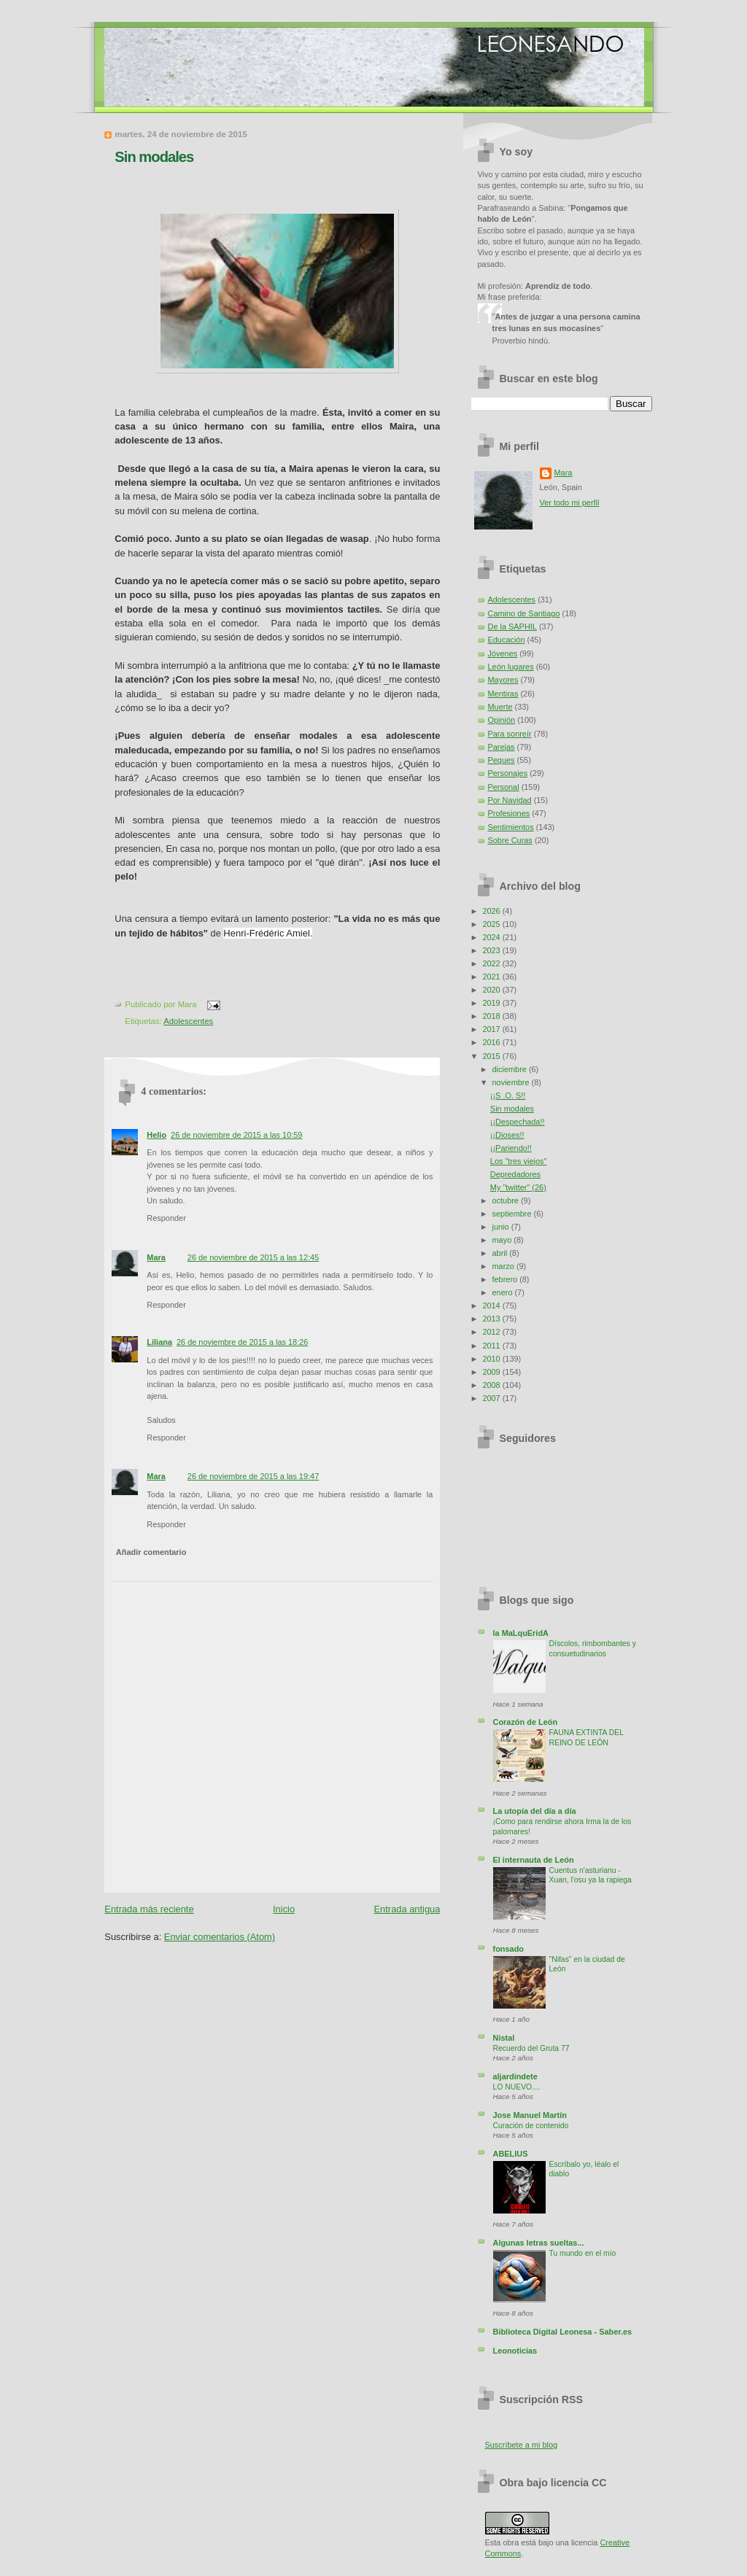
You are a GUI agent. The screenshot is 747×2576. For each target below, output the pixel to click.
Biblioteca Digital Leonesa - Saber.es (562, 2331)
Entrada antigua (407, 1909)
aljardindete (515, 2076)
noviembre (512, 1082)
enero (503, 1292)
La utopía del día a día (534, 1811)
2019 (492, 1002)
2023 (492, 950)
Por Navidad (510, 800)
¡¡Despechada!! (517, 1121)
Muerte (500, 706)
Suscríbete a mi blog (521, 2444)
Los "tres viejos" (518, 1161)
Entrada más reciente (148, 1909)
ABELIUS (510, 2153)
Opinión (502, 719)
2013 (492, 1318)
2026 (492, 911)
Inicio (284, 1909)
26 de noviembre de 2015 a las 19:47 (253, 1476)
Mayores (503, 679)
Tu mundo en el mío (582, 2253)
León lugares (511, 666)
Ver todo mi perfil (570, 502)
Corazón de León (525, 1722)
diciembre (510, 1069)
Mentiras (503, 693)
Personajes (508, 773)
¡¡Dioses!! (507, 1134)
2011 (492, 1345)
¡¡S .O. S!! (508, 1095)
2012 (492, 1331)
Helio (156, 1134)
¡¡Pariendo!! (511, 1148)
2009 (492, 1371)
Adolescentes (188, 1021)
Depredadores (515, 1174)
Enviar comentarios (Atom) (219, 1936)
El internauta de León (533, 1859)
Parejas (501, 746)
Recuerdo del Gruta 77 (531, 2048)
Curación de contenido (531, 2126)
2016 (492, 1042)
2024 (492, 937)
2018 (492, 1016)
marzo (504, 1266)
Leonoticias (515, 2350)
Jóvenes (503, 653)
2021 (492, 976)
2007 (492, 1398)
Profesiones (509, 813)
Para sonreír (510, 733)
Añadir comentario (151, 1552)
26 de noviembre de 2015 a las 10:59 (236, 1134)
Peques (501, 760)
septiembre (513, 1213)
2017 (492, 1029)
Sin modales (154, 157)
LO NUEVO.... (517, 2087)
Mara (156, 1257)
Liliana (159, 1342)
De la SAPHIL (512, 626)
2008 (492, 1385)
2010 (492, 1358)
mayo (503, 1239)
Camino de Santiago (524, 613)
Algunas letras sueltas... (538, 2242)
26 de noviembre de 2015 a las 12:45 (253, 1257)
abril (501, 1253)
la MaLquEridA (521, 1633)
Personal (503, 787)
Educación (506, 639)
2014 (492, 1305)
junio (501, 1226)
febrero (506, 1279)
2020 (492, 989)
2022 (492, 963)
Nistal (504, 2037)
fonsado (508, 1948)
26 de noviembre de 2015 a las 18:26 (242, 1342)
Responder (166, 1218)
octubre (506, 1200)
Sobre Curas (510, 840)
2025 (492, 924)
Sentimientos (511, 827)
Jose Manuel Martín (530, 2115)
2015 (492, 1056)
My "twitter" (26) (518, 1187)
